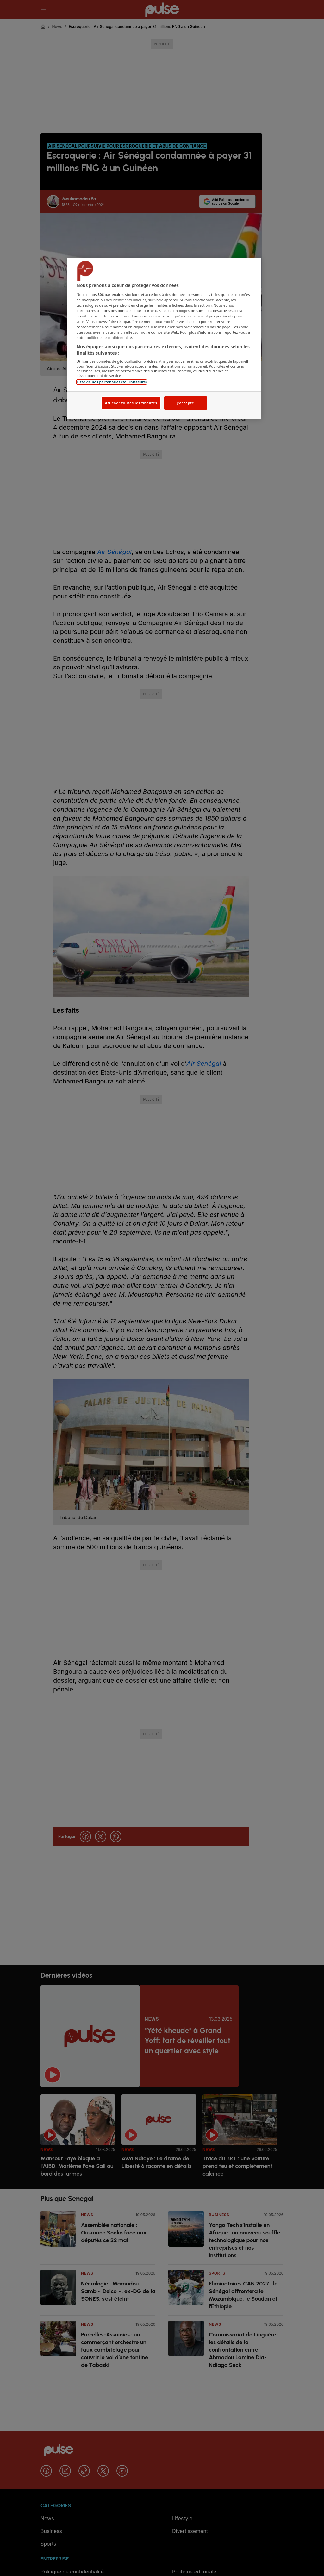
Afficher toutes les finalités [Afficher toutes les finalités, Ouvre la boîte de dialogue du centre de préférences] (131, 402)
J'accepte (185, 402)
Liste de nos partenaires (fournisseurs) (112, 382)
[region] (164, 338)
